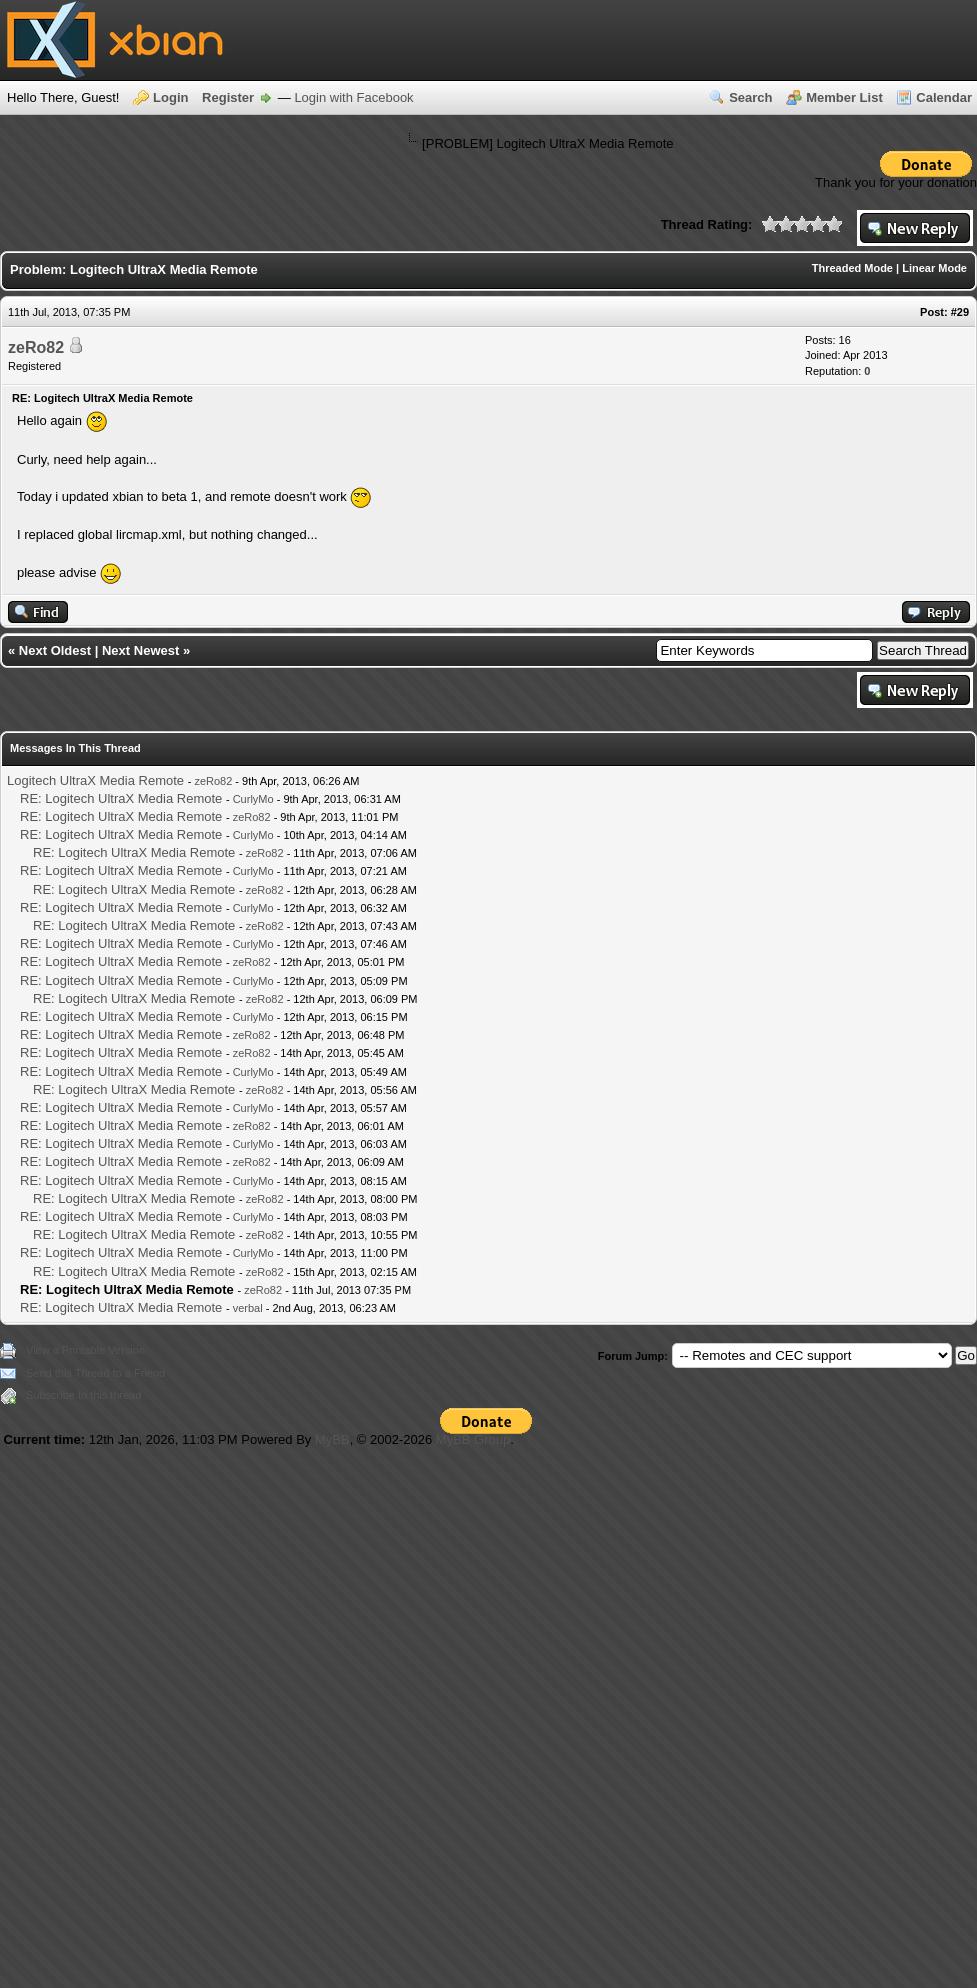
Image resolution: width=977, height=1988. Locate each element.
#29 (960, 312)
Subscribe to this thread (84, 1395)
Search (750, 97)
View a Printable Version (85, 1350)
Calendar (944, 97)
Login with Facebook (353, 97)
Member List (844, 97)
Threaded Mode (852, 268)
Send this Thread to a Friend (95, 1373)
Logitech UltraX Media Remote (95, 780)
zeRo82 (36, 347)
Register (228, 97)
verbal (248, 1308)
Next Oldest (55, 650)
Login (170, 97)
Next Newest (140, 650)
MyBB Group (473, 1439)
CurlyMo (253, 799)
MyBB (332, 1439)
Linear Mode (934, 268)
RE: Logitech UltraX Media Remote (121, 798)
